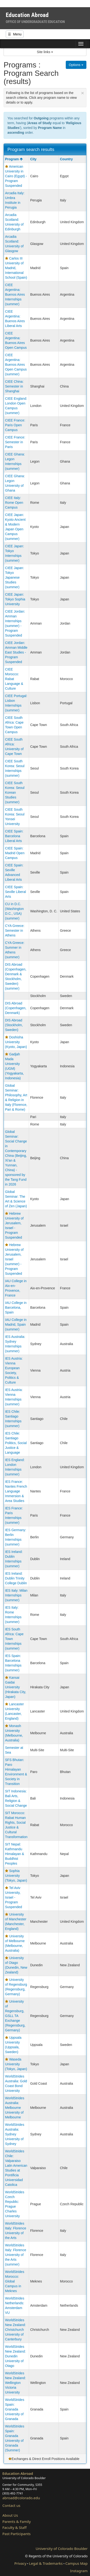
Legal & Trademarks (46, 2563)
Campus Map (76, 2563)
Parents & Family (16, 2521)
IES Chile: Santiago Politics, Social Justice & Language (16, 1442)
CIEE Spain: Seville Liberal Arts (15, 891)
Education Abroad (17, 2473)
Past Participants (16, 2533)
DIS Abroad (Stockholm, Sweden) (14, 1025)
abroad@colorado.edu (21, 2497)
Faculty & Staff (14, 2527)
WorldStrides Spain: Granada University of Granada (14, 2409)
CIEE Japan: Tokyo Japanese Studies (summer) (14, 577)
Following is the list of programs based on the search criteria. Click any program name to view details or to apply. (45, 97)
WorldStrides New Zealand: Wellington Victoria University (15, 2382)
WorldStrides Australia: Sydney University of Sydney (14, 2134)
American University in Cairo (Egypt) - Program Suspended (16, 176)
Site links (45, 52)
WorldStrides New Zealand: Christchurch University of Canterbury (15, 2329)
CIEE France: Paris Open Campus (15, 425)
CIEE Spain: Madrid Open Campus (14, 853)
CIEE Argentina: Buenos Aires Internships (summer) (15, 294)
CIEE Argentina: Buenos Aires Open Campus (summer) (16, 364)
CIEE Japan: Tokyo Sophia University (15, 599)
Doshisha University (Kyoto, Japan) (16, 1042)
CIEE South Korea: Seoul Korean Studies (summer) (14, 792)
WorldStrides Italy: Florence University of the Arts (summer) (15, 2254)
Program (14, 159)
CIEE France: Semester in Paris (15, 442)
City (33, 159)
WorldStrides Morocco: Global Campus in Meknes (14, 2281)
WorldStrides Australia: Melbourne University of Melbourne (14, 2107)
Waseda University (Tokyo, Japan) (16, 2064)
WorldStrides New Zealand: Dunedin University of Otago (15, 2356)
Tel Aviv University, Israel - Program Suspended (13, 1897)
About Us (10, 2515)
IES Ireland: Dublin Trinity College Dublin (16, 1578)
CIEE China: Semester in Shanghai (14, 386)
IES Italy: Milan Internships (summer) (16, 1595)
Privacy (20, 2563)
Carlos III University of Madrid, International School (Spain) (16, 267)
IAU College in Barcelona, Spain (16, 1307)
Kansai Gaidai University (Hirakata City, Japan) (15, 1687)
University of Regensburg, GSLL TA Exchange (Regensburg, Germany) (15, 2016)
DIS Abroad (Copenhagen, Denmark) (15, 1008)
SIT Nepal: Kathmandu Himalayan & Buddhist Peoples (14, 1853)
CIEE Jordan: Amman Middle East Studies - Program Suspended (16, 652)
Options (76, 65)
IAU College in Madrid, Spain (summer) (16, 1324)
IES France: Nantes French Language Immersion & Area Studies (16, 1491)
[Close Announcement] (82, 92)
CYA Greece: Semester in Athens (14, 930)
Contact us (11, 2505)
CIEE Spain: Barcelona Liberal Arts (14, 836)
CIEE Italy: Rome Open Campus (14, 502)
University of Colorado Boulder (62, 2548)
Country (66, 159)
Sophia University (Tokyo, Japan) (16, 1875)
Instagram (79, 2570)
